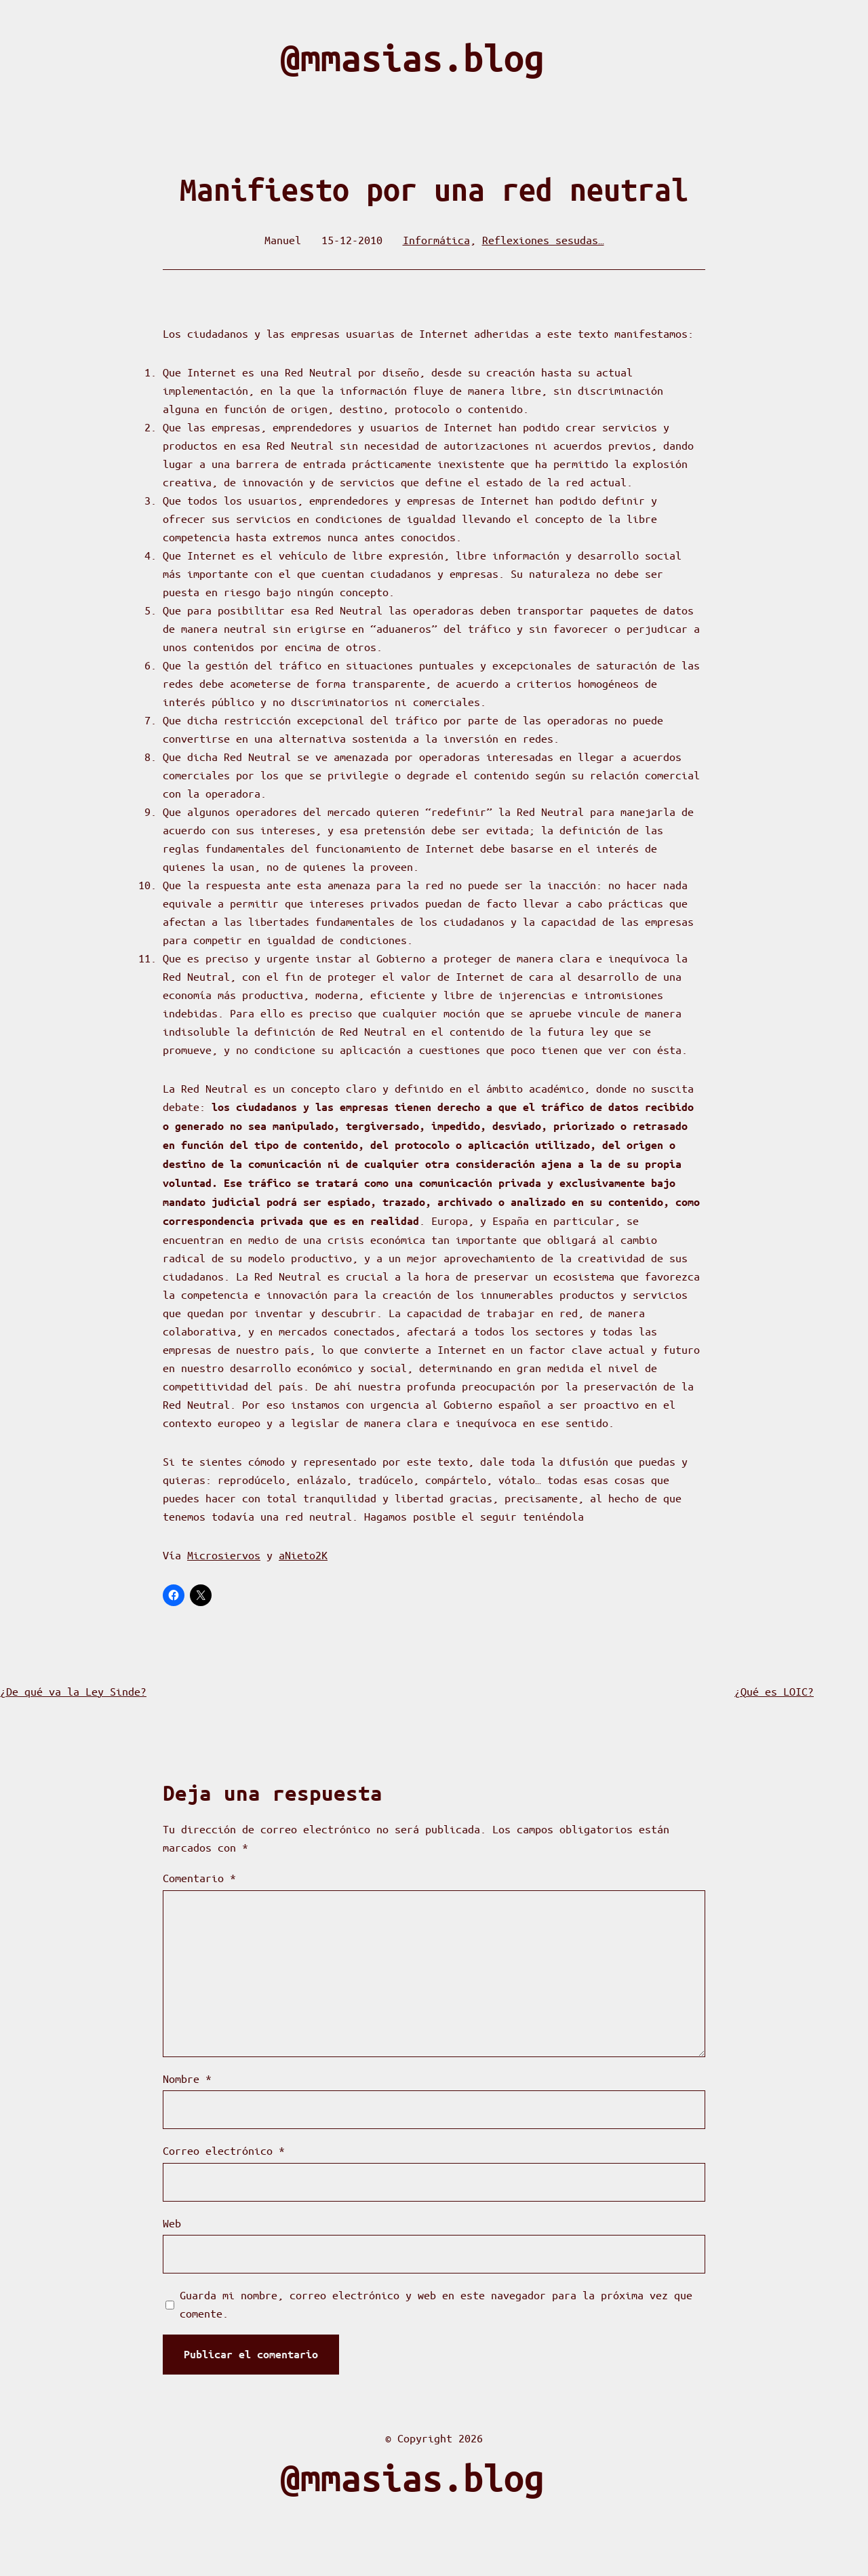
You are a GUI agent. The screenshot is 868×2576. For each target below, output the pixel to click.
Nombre (187, 2078)
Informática (436, 239)
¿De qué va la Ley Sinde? (73, 1691)
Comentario (199, 1877)
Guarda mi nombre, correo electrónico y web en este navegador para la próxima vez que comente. (436, 2304)
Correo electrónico (224, 2150)
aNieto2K (303, 1554)
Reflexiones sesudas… (543, 239)
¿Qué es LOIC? (774, 1691)
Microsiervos (223, 1554)
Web (172, 2223)
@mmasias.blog (412, 58)
